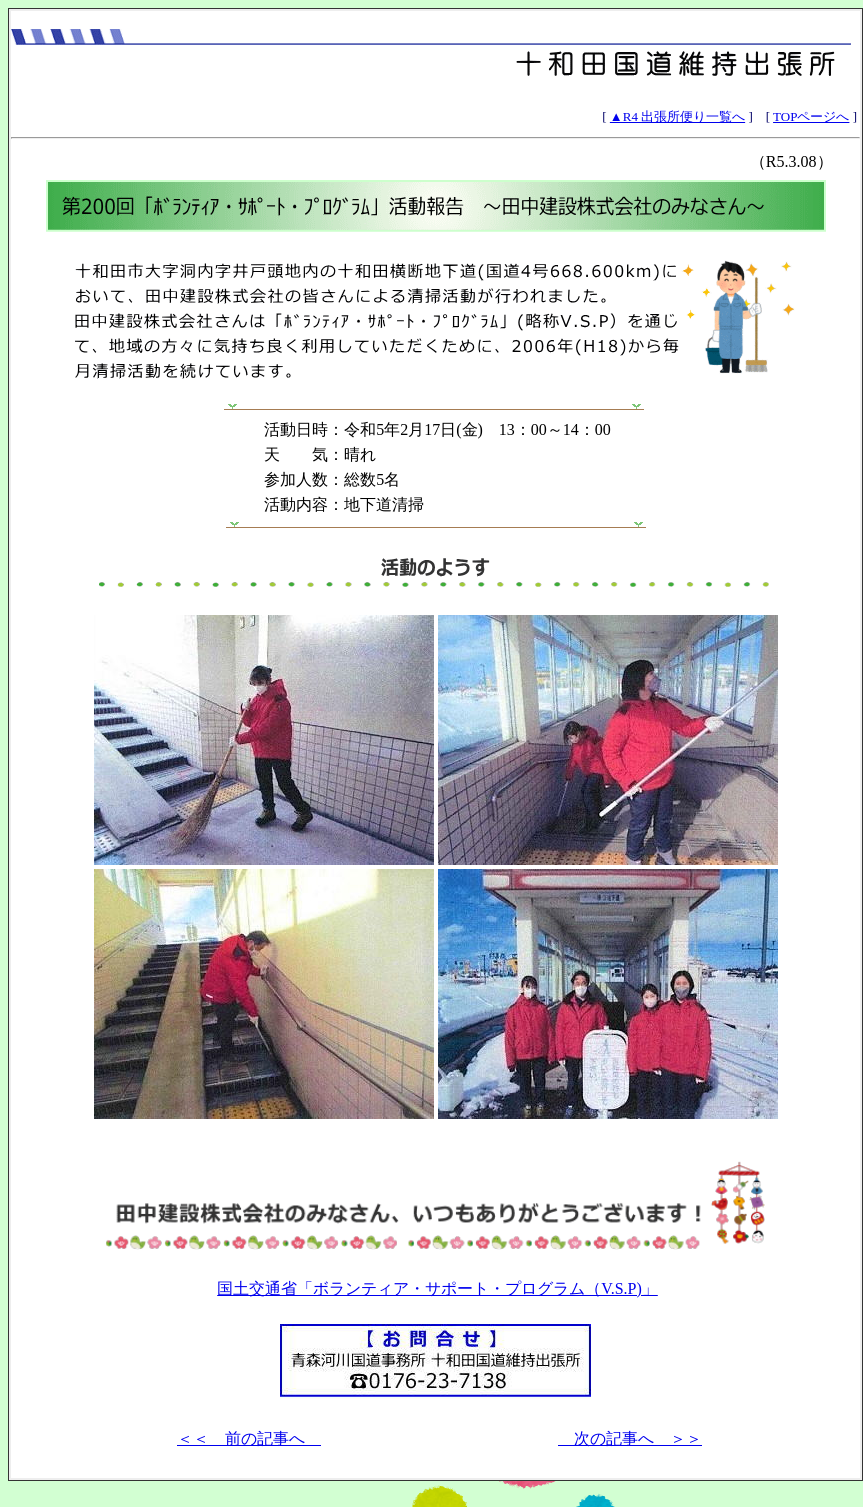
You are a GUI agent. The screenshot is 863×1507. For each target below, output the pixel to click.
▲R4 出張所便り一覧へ (677, 116)
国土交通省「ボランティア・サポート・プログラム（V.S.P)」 (437, 1288)
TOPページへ (811, 116)
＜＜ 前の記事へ (249, 1438)
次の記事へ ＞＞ (630, 1438)
